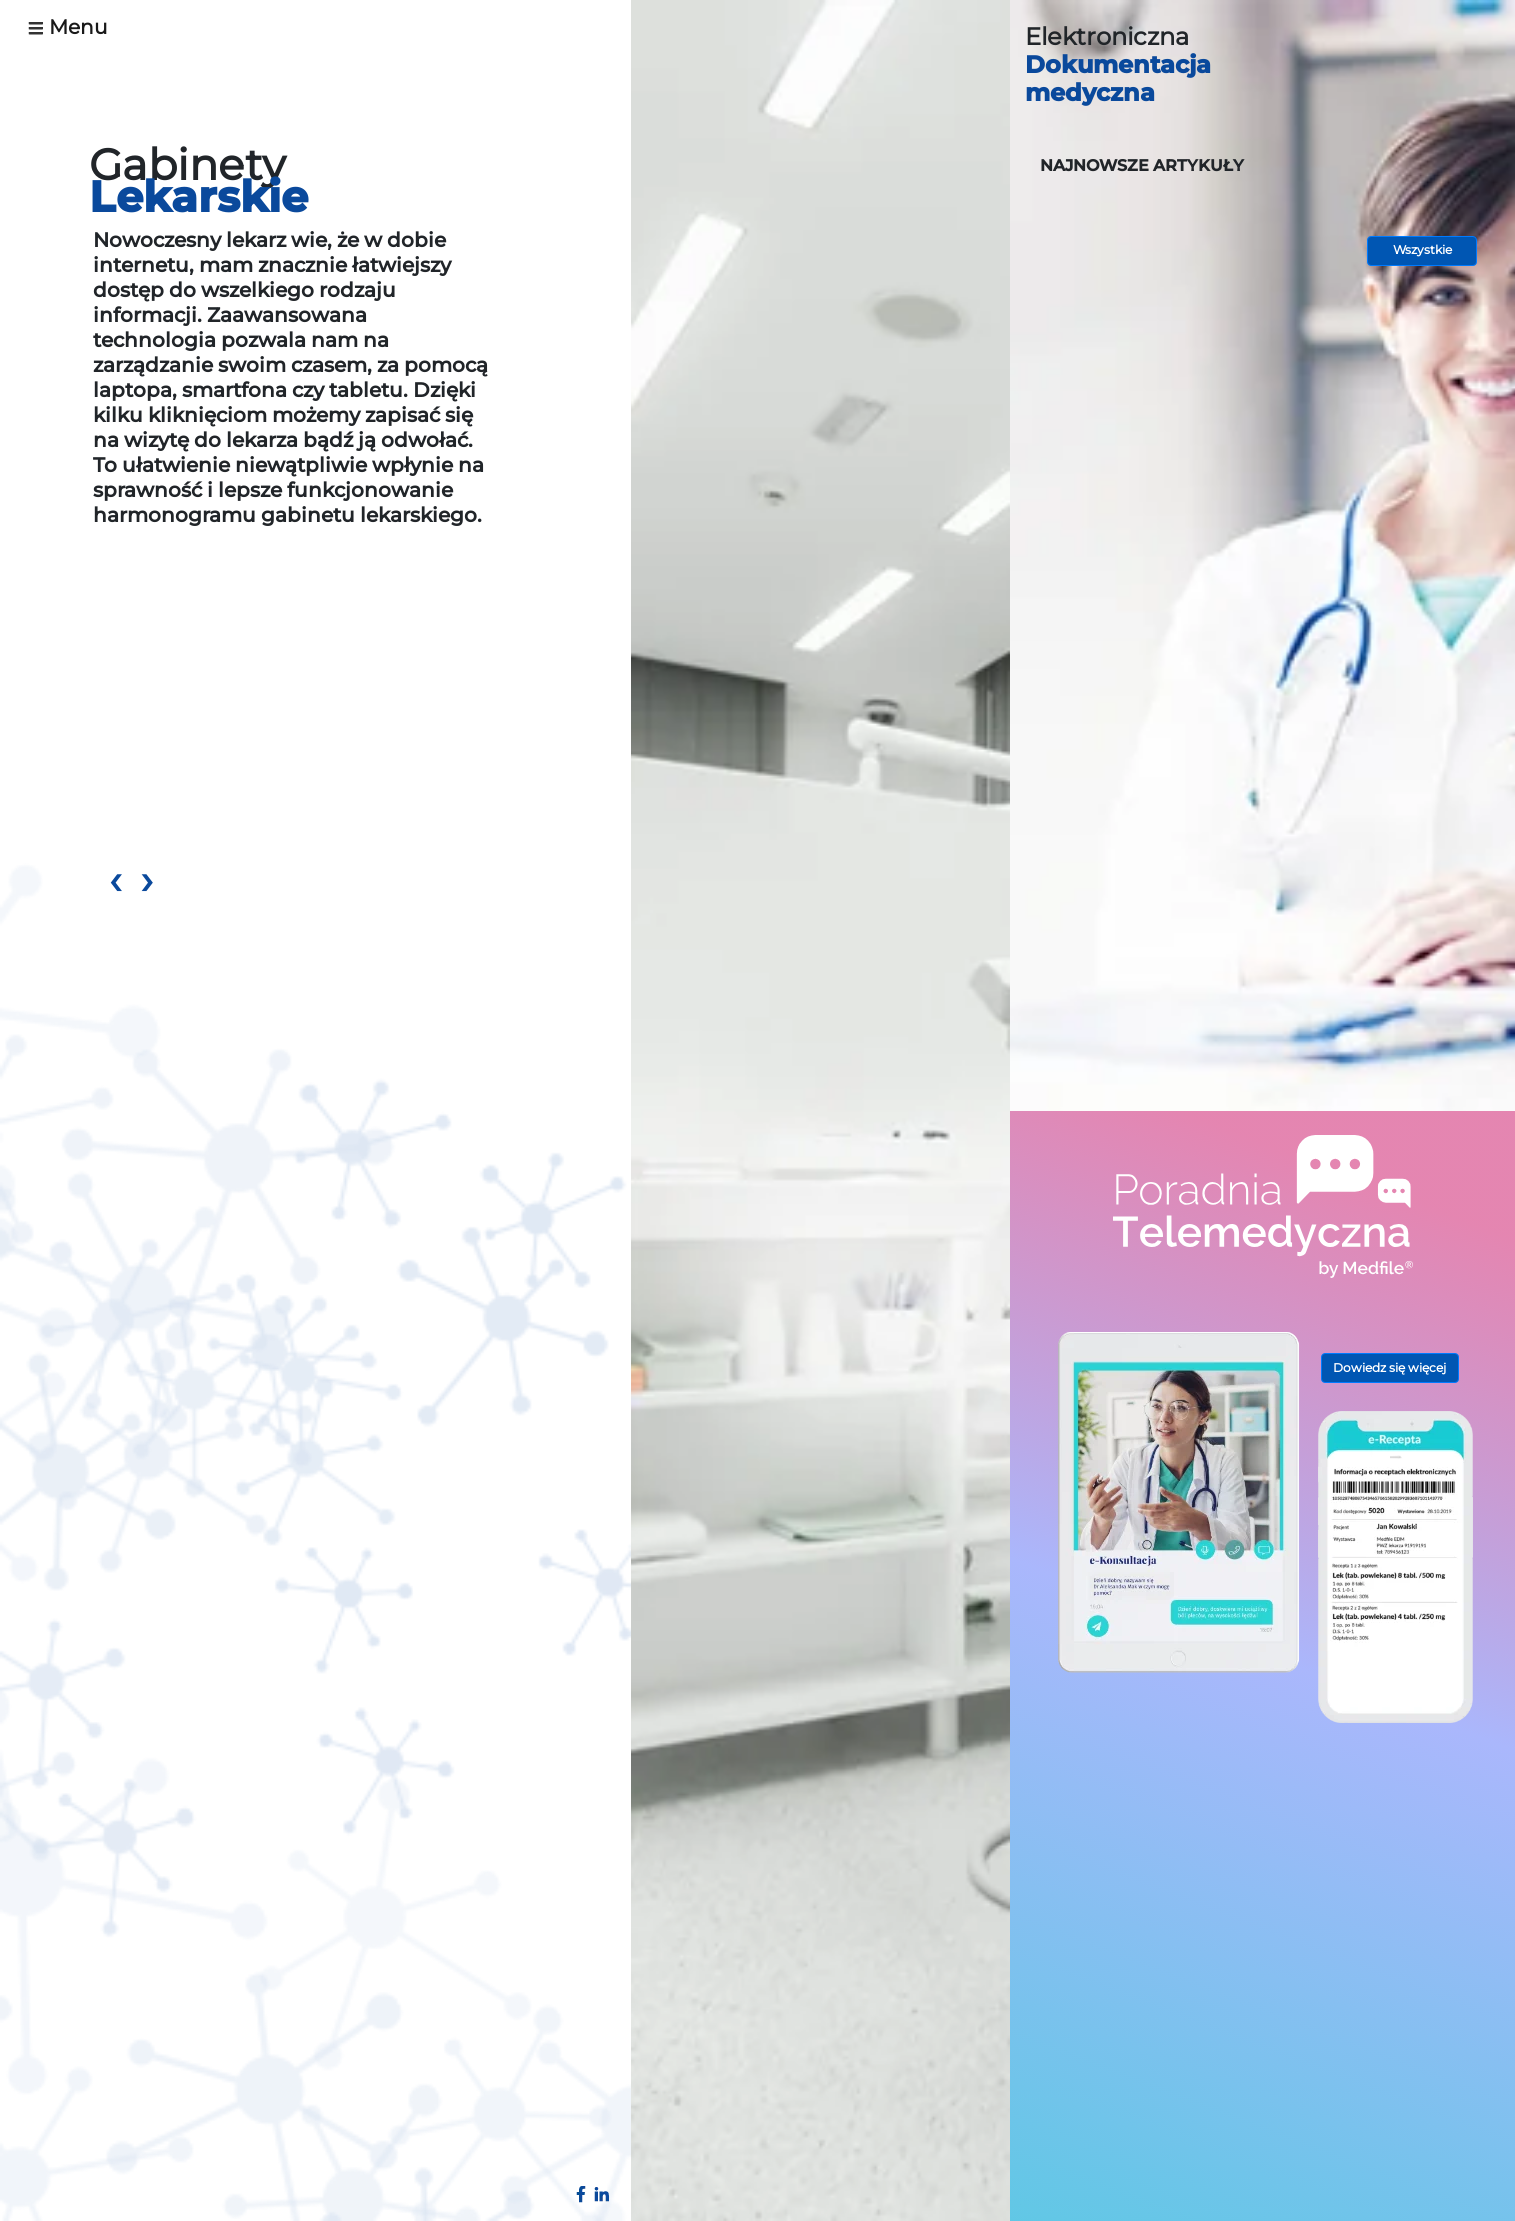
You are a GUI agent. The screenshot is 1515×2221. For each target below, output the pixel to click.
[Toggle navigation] (75, 27)
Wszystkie (1422, 249)
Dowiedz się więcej (1389, 1367)
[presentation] (115, 884)
